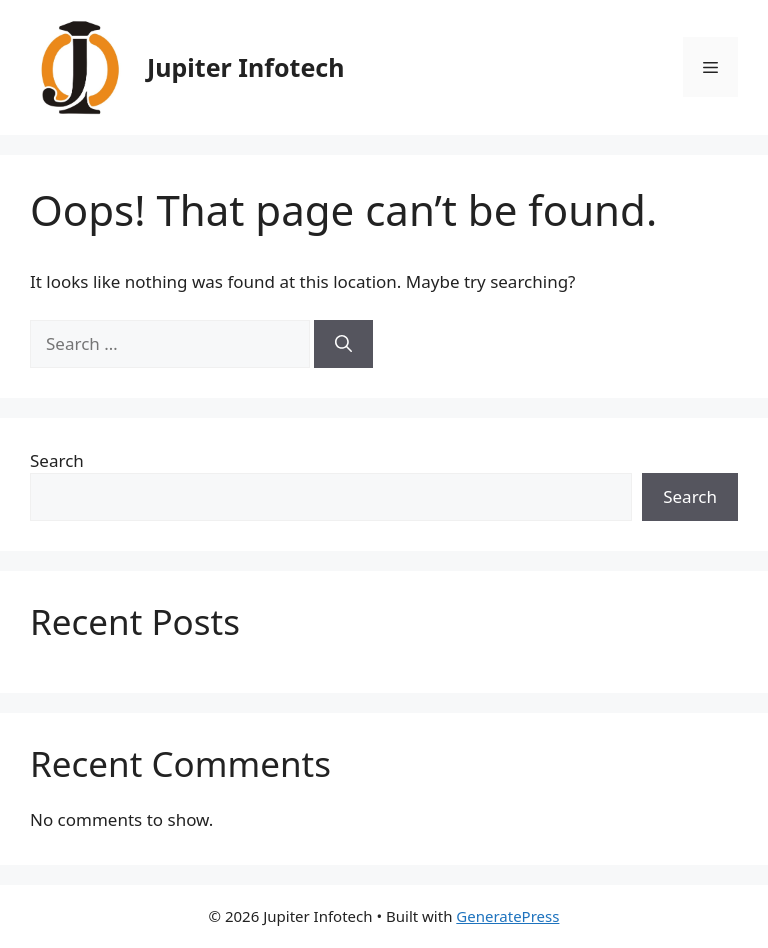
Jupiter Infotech (245, 67)
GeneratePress (507, 916)
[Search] (343, 344)
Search (57, 460)
